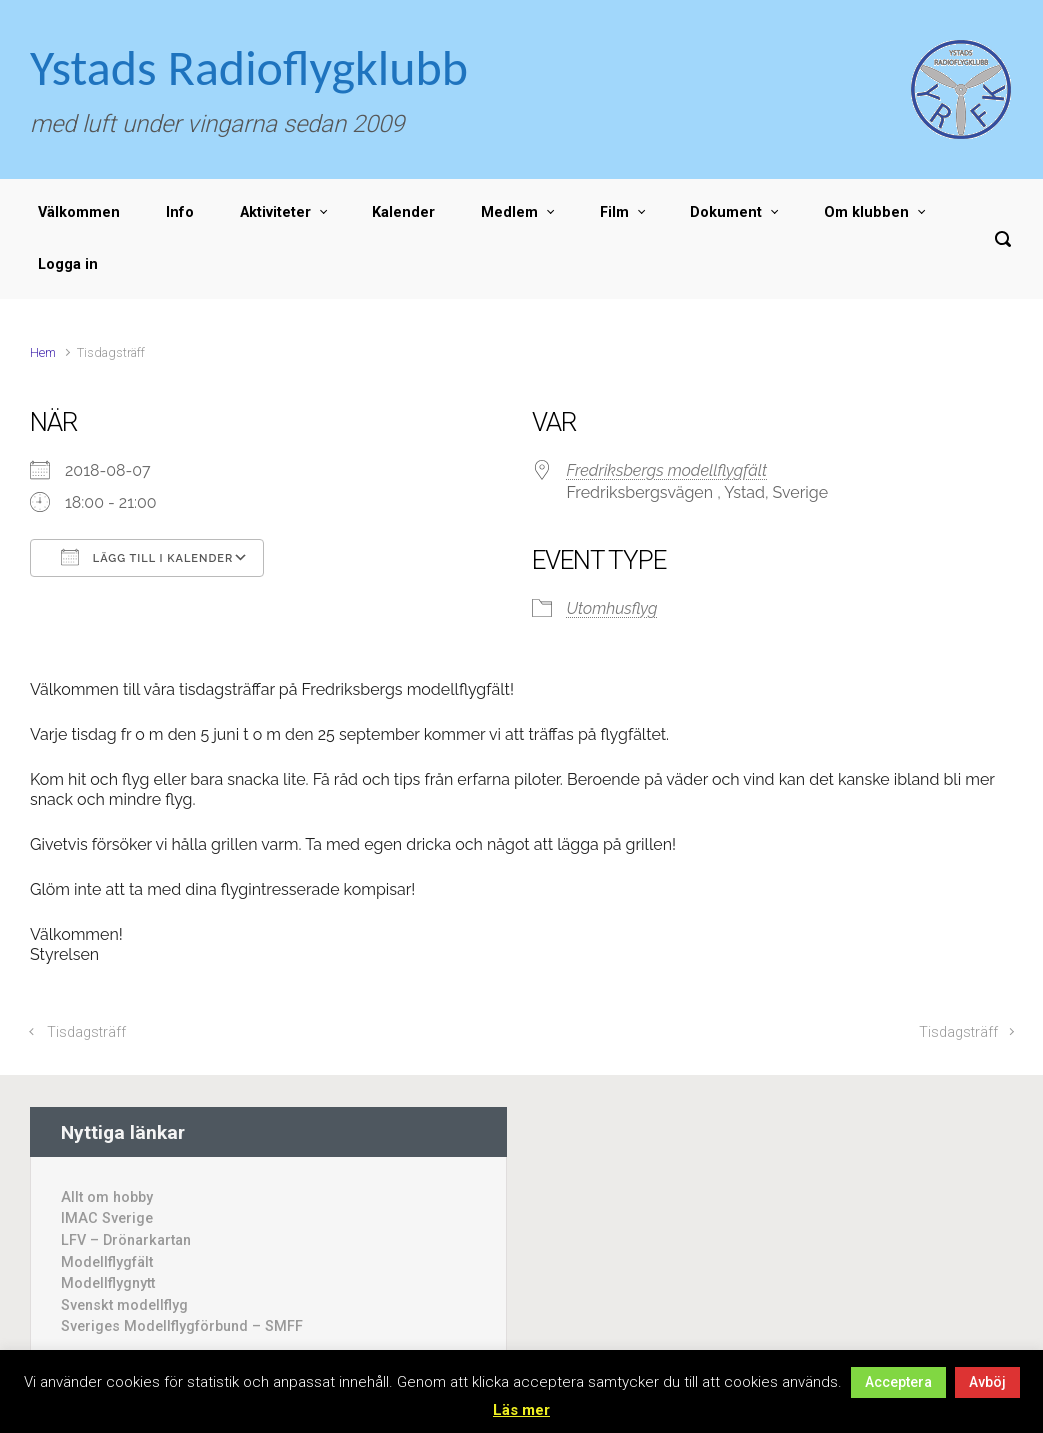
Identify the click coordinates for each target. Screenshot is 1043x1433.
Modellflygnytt (108, 1283)
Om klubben (866, 212)
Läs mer (521, 1410)
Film (614, 212)
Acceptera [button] (898, 1382)
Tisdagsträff (86, 1032)
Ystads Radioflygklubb (249, 67)
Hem (43, 352)
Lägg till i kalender (147, 557)
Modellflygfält (107, 1262)
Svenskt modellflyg (124, 1305)
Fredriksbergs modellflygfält (667, 470)
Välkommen (79, 212)
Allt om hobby (107, 1197)
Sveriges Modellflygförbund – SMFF (182, 1326)
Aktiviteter (275, 212)
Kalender (403, 212)
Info (180, 212)
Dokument (726, 212)
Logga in (68, 264)
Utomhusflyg (612, 608)
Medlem (509, 212)
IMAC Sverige (107, 1218)
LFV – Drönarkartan (126, 1240)
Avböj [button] (987, 1382)
